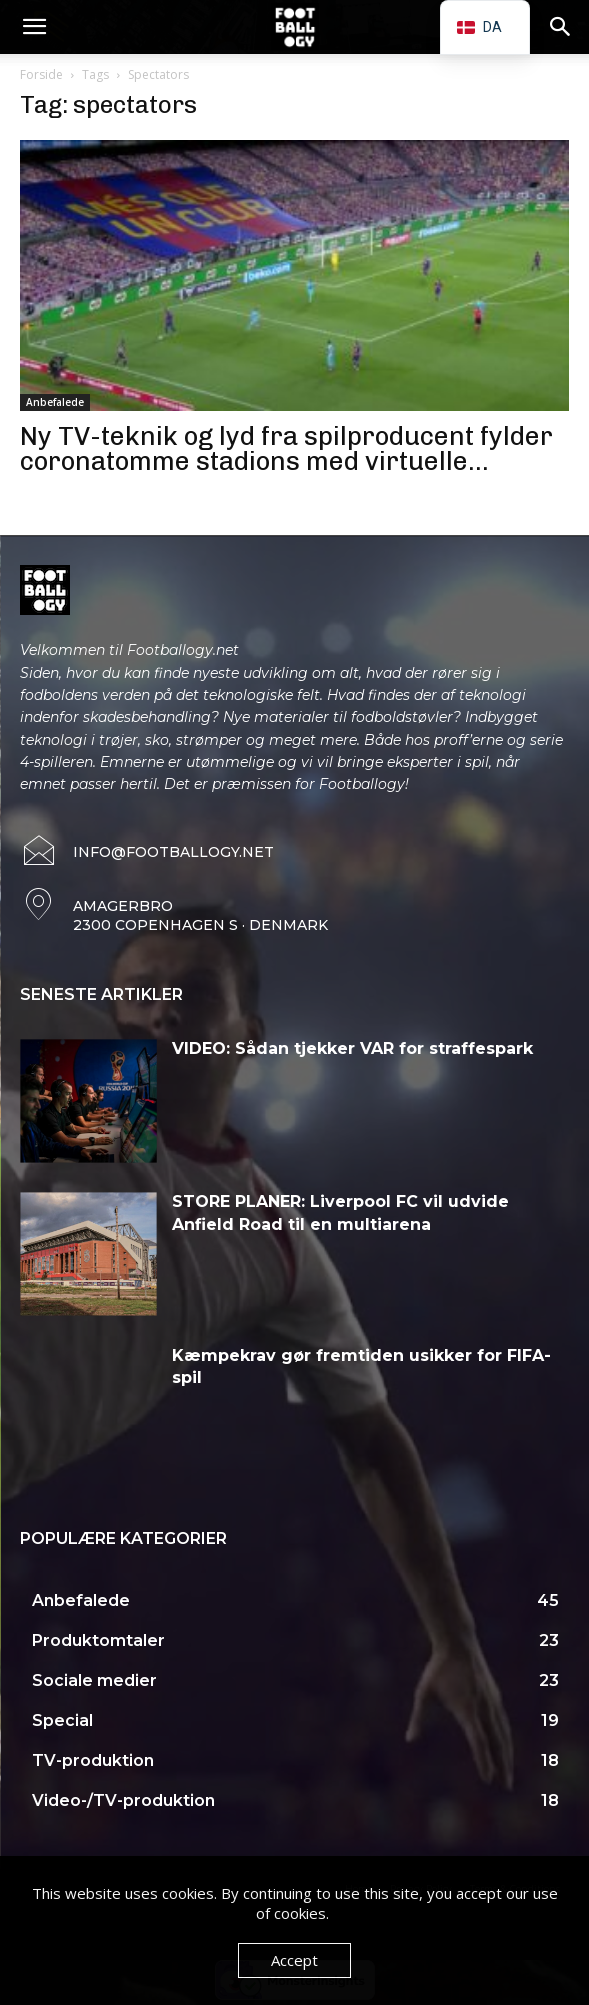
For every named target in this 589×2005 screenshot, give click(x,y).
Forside (41, 74)
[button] (34, 27)
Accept (294, 1960)
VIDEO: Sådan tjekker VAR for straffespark (352, 1048)
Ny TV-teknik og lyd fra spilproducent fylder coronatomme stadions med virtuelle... (286, 449)
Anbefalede (55, 402)
